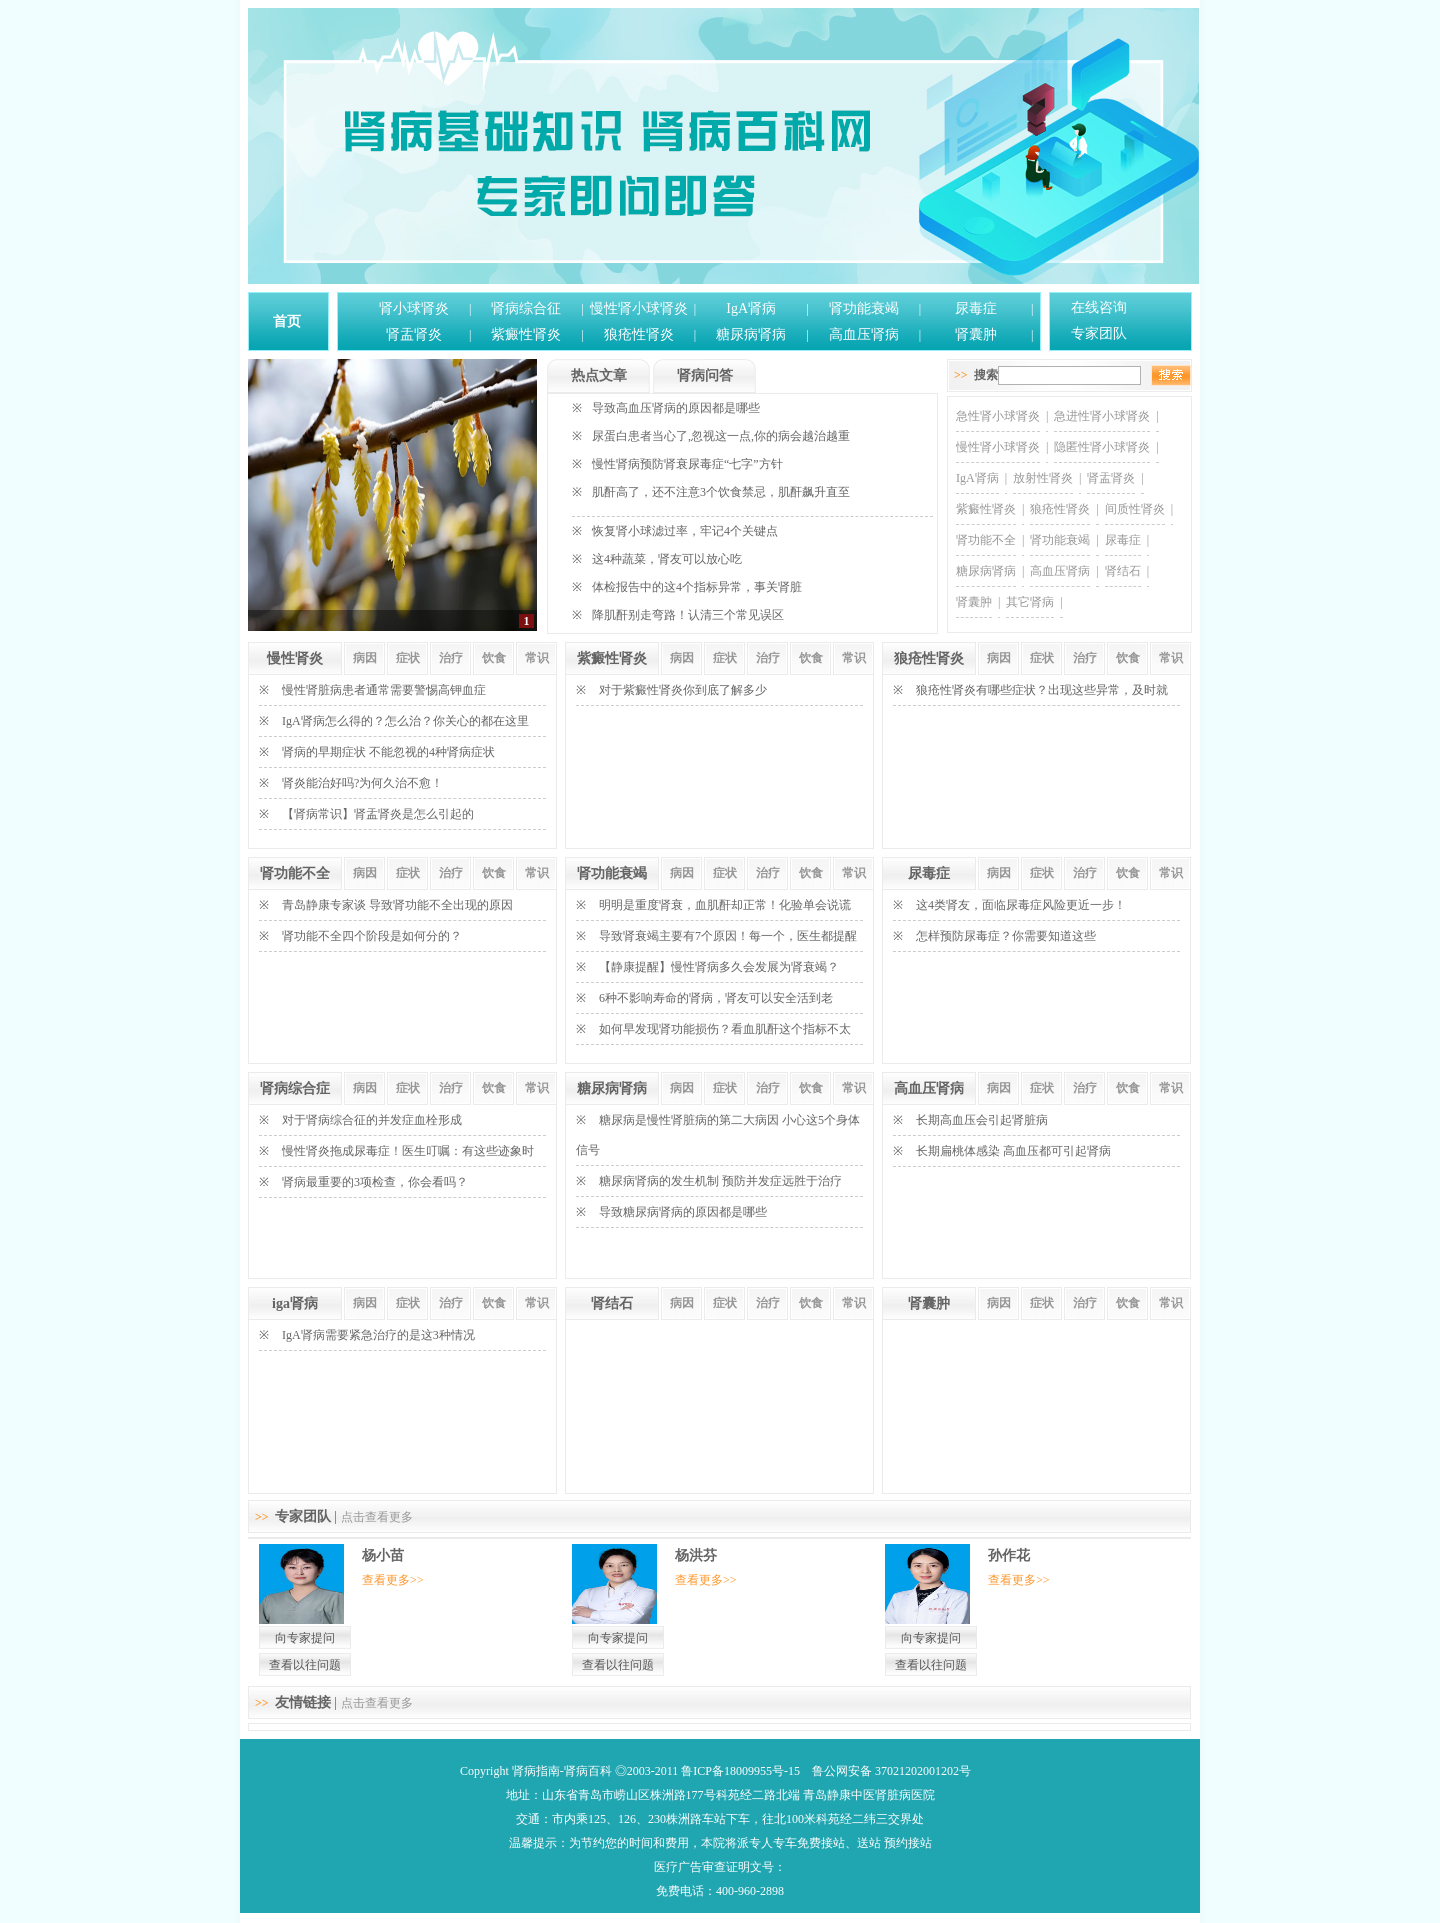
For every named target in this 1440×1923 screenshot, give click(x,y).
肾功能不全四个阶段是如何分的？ (372, 936)
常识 (537, 658)
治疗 (451, 658)
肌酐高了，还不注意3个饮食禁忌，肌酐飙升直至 (721, 492)
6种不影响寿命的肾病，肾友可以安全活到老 (716, 998)
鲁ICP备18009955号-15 (740, 1771)
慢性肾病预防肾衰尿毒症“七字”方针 (687, 464)
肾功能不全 (986, 540)
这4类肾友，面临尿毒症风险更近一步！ (1021, 905)
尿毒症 (976, 308)
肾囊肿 (976, 334)
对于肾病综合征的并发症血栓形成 (372, 1120)
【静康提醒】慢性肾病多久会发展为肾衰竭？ (719, 967)
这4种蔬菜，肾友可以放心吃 (667, 559)
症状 (408, 658)
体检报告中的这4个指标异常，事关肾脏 (697, 587)
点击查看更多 (377, 1517)
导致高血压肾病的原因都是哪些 (676, 408)
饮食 (494, 658)
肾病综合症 (295, 1088)
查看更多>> (393, 1580)
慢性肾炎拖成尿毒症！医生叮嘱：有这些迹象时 (408, 1151)
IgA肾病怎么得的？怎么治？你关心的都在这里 (405, 721)
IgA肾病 (751, 308)
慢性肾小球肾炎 (639, 308)
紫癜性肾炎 (526, 334)
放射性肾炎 (1043, 478)
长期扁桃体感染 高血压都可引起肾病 (1013, 1151)
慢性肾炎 (295, 658)
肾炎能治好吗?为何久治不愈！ (362, 783)
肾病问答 (705, 375)
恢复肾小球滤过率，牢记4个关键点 (685, 531)
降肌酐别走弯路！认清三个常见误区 (688, 615)
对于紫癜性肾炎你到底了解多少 (683, 690)
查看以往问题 (305, 1665)
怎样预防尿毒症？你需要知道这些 (1006, 936)
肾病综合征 (526, 308)
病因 (365, 658)
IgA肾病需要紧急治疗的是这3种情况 (378, 1335)
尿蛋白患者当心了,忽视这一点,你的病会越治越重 (721, 436)
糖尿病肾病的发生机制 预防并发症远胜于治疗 (720, 1181)
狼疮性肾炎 (639, 334)
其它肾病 (1030, 602)
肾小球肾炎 (414, 308)
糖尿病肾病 (751, 334)
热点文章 (599, 375)
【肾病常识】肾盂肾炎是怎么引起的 (378, 814)
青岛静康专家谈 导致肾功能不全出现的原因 (397, 905)
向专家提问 (305, 1638)
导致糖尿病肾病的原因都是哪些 (683, 1212)
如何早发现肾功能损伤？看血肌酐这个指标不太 (725, 1029)
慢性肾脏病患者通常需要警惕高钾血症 (384, 690)
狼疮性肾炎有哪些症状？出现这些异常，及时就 (1042, 690)
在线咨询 (1099, 307)
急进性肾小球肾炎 (1102, 416)
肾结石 (1123, 571)
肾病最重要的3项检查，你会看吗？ (375, 1182)
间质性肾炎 (1135, 509)
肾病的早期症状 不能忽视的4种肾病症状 (388, 752)
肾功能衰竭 (864, 308)
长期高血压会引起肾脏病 (982, 1120)
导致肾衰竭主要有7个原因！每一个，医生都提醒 (728, 936)
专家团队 (1099, 333)
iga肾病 (295, 1303)
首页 (287, 321)
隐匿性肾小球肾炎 (1102, 447)
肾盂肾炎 (414, 334)
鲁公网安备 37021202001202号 (891, 1771)
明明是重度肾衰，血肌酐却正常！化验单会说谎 (725, 905)
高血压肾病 (864, 334)
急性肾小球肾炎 (998, 416)
